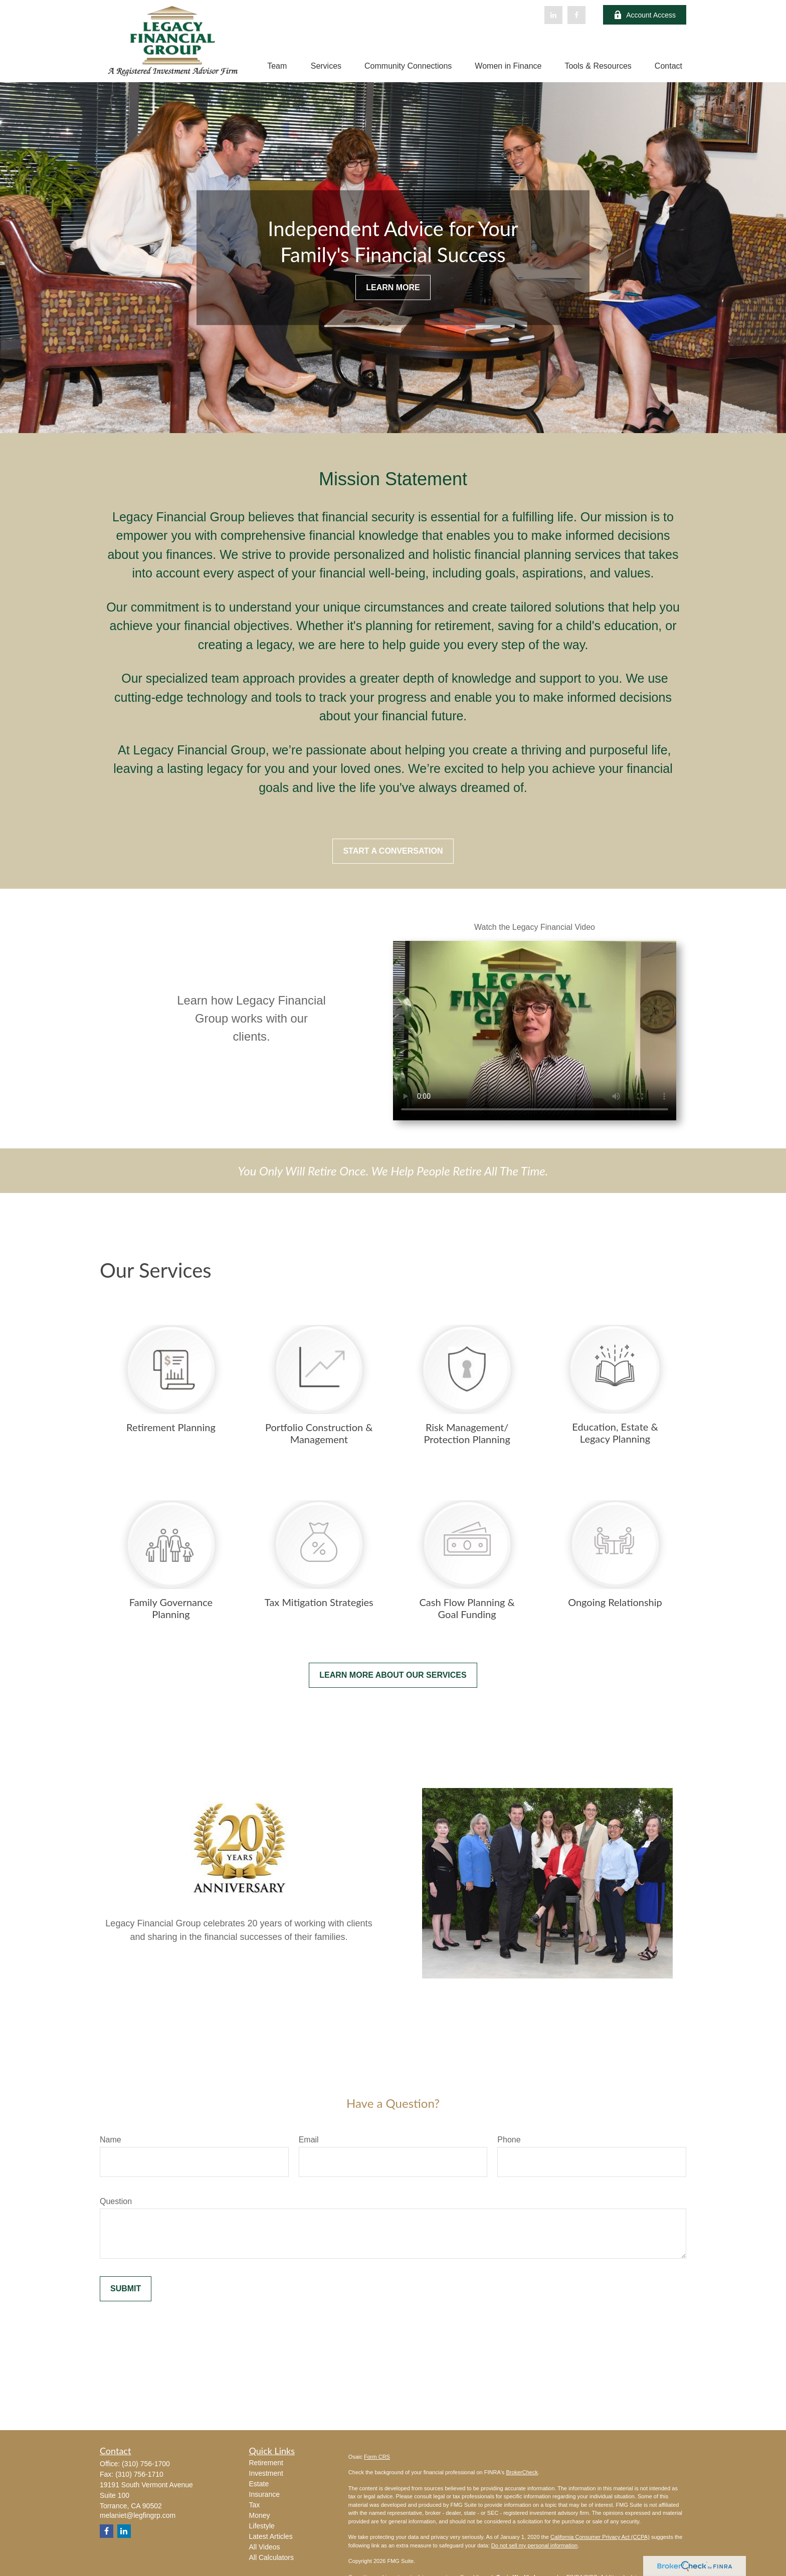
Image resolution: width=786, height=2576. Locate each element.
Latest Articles (271, 2536)
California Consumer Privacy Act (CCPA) (600, 2537)
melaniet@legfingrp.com (137, 2515)
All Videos (264, 2547)
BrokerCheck (522, 2472)
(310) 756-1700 (146, 2464)
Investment (266, 2473)
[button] (277, 66)
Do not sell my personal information (534, 2545)
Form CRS (377, 2457)
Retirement (266, 2463)
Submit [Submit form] (125, 2288)
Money (259, 2515)
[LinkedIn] (553, 15)
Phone (508, 2139)
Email (309, 2139)
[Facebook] (576, 15)
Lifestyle (262, 2526)
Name (110, 2139)
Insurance (264, 2494)
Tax (254, 2505)
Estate (259, 2484)
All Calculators (271, 2557)
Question (116, 2201)
